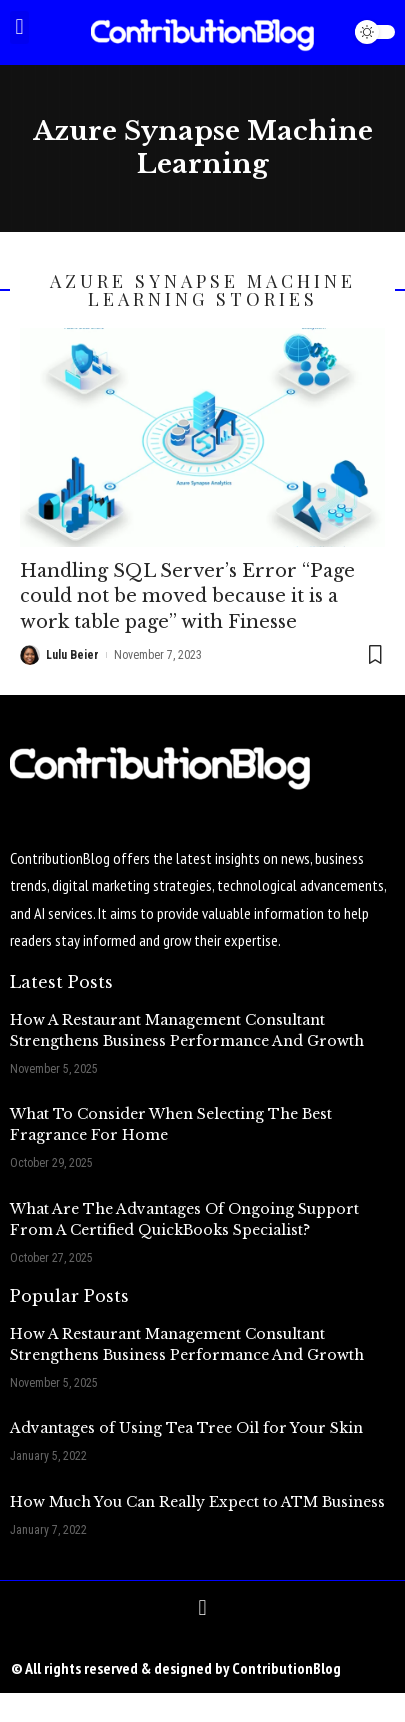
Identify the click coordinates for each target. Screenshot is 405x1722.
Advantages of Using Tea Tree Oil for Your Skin (186, 1428)
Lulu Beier (72, 655)
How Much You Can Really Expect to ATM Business (197, 1502)
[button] (19, 27)
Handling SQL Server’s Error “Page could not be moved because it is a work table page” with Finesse (187, 596)
